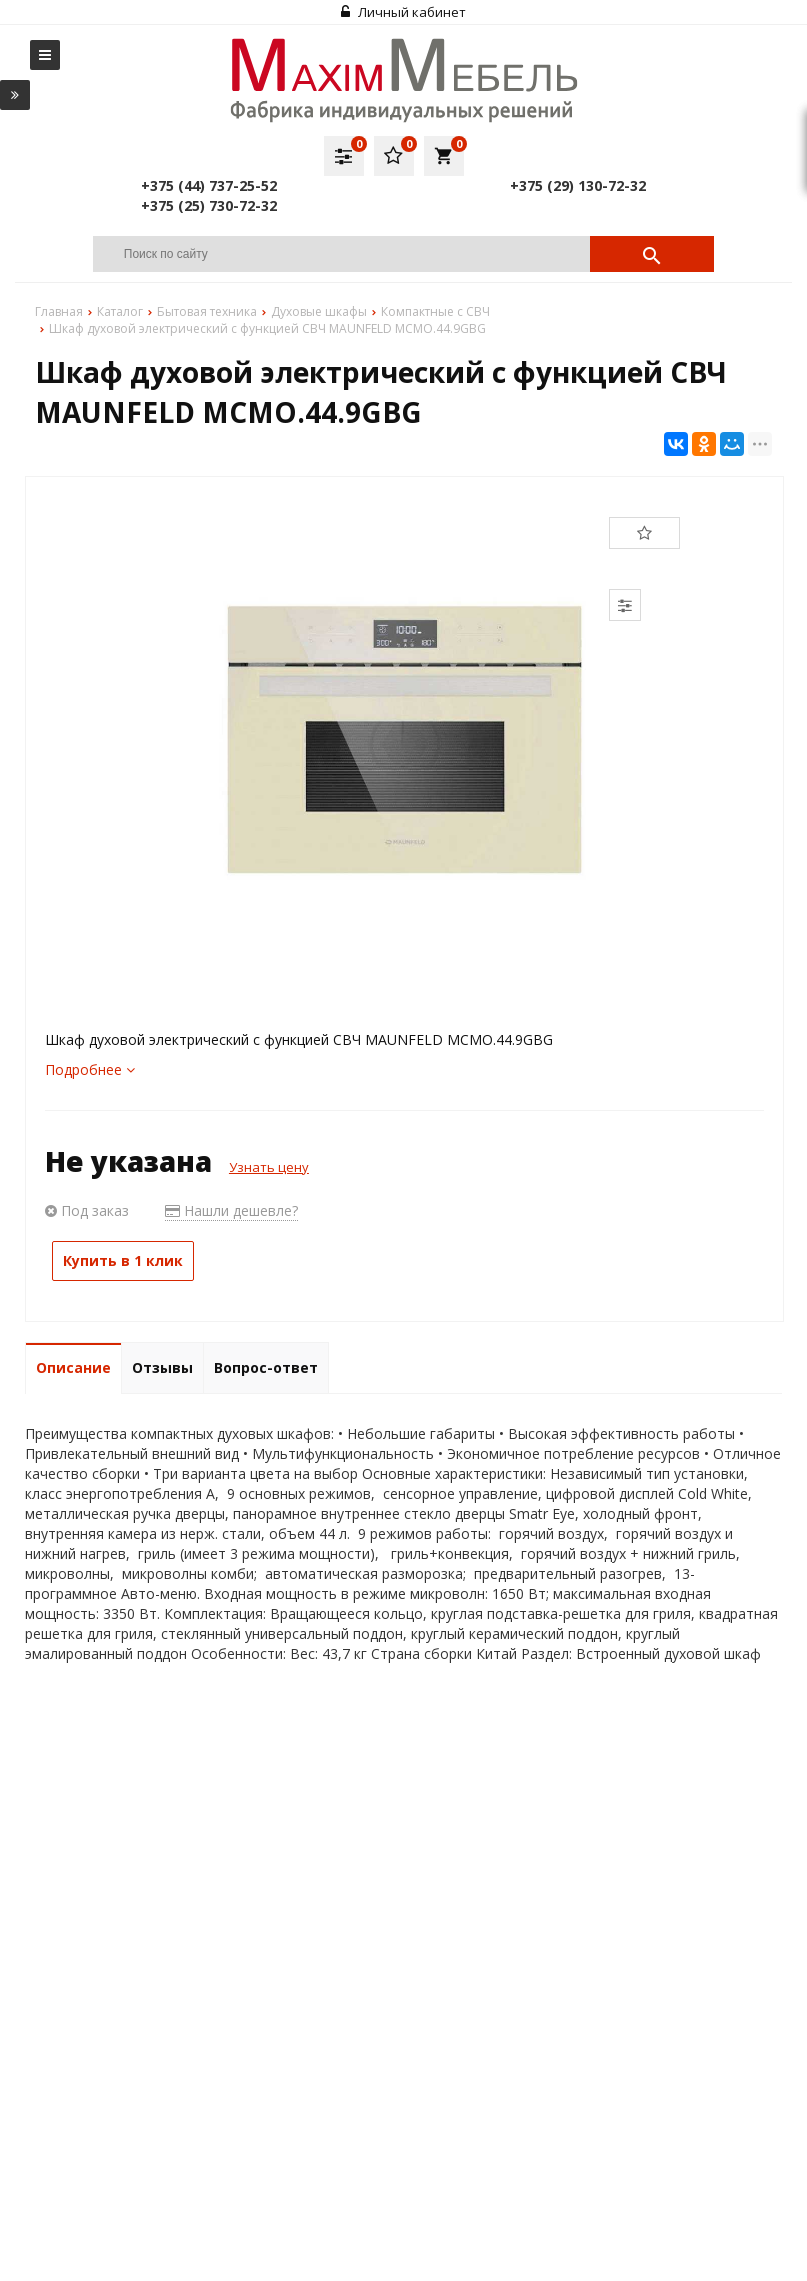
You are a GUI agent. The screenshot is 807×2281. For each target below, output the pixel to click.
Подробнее (90, 1069)
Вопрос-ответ (266, 1367)
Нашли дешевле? (231, 1210)
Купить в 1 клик (123, 1260)
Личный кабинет (403, 12)
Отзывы (162, 1367)
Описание (73, 1367)
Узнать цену (269, 1167)
